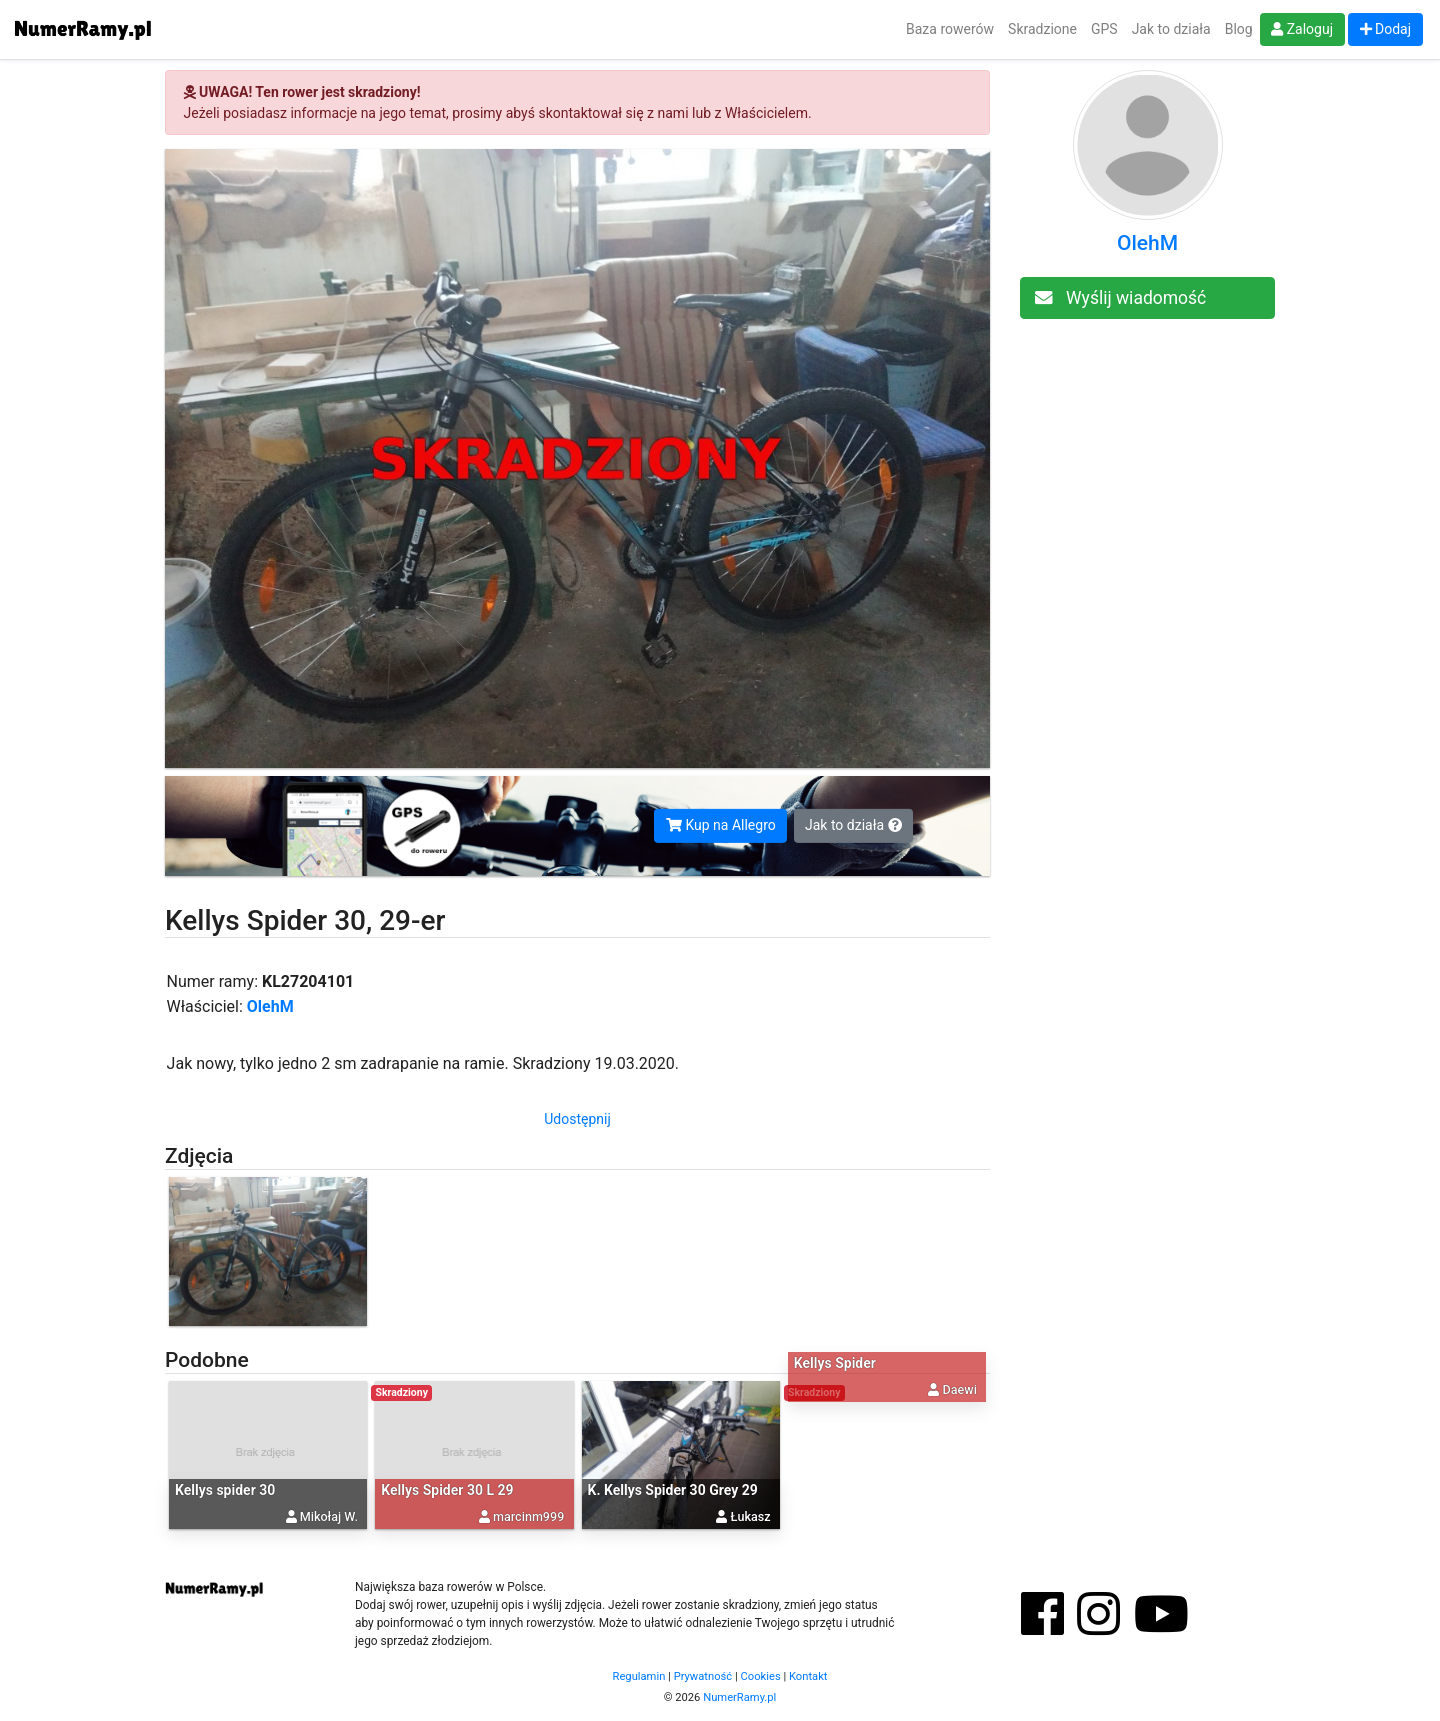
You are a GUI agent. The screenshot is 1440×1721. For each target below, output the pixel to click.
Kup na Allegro (721, 825)
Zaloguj (1302, 29)
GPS (1104, 29)
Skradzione (1042, 29)
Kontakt (808, 1676)
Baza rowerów (950, 29)
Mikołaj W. (329, 1516)
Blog (1239, 29)
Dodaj (1386, 29)
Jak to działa (1171, 29)
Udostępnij (577, 1119)
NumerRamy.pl (739, 1697)
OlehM (270, 1006)
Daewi (960, 1388)
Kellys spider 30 (225, 1490)
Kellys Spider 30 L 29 (447, 1490)
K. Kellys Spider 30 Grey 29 (673, 1490)
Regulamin (639, 1676)
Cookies (761, 1676)
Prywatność (703, 1676)
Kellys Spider (835, 1363)
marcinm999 (528, 1516)
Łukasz (751, 1516)
